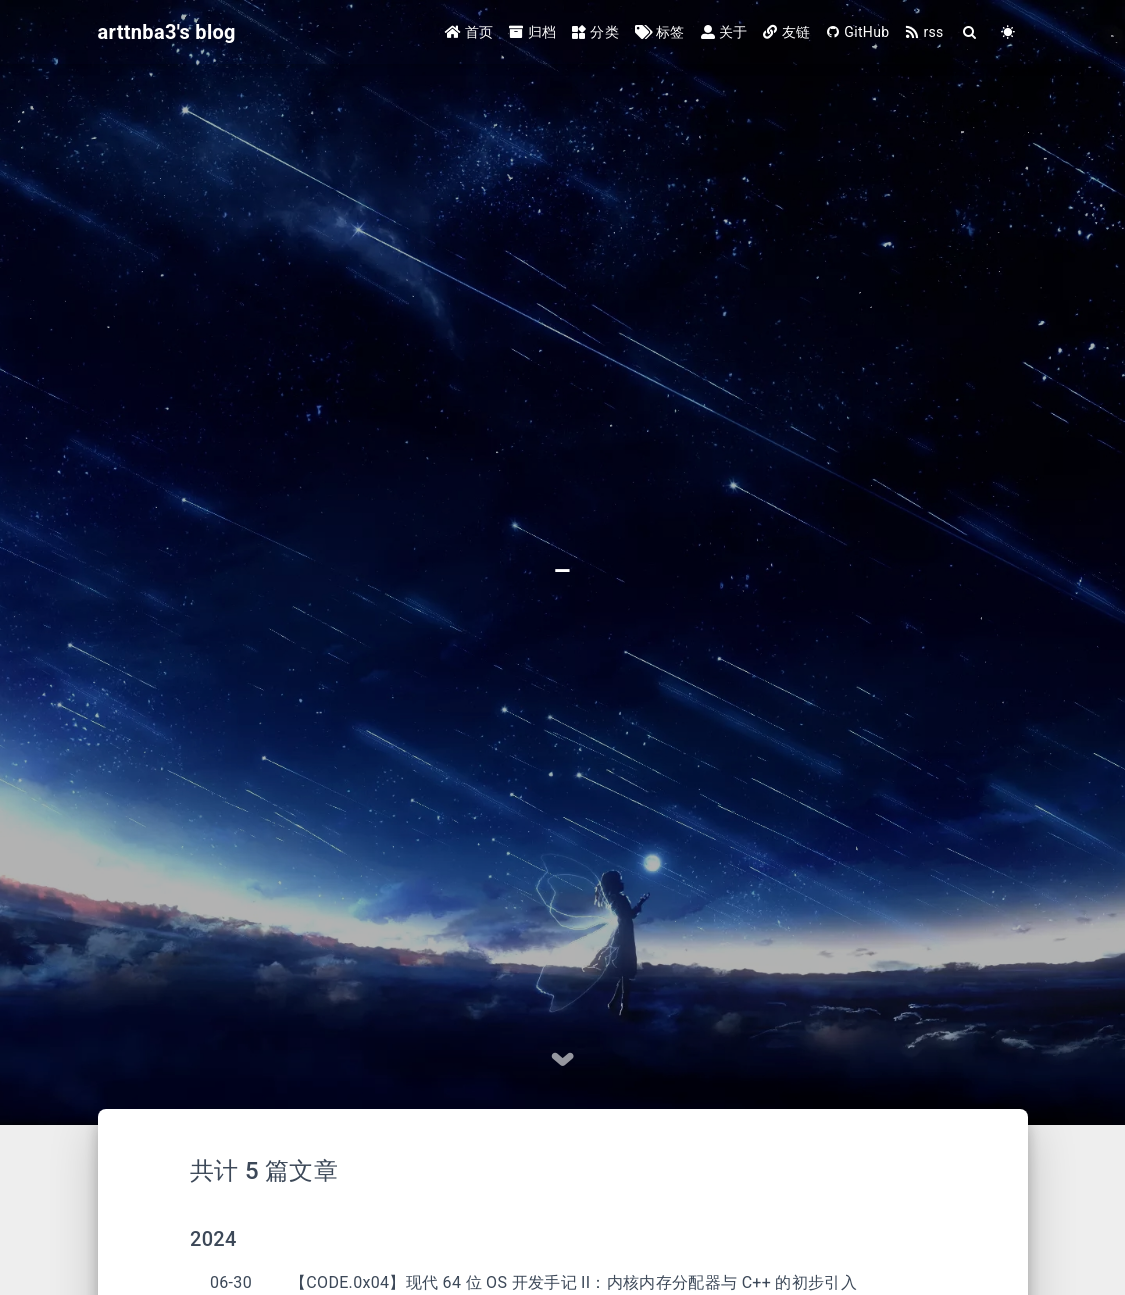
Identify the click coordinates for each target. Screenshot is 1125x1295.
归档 (532, 32)
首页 (469, 32)
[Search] (971, 32)
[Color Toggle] (1009, 32)
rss (924, 32)
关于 (724, 32)
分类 (595, 32)
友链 (786, 32)
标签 (660, 32)
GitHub (857, 32)
